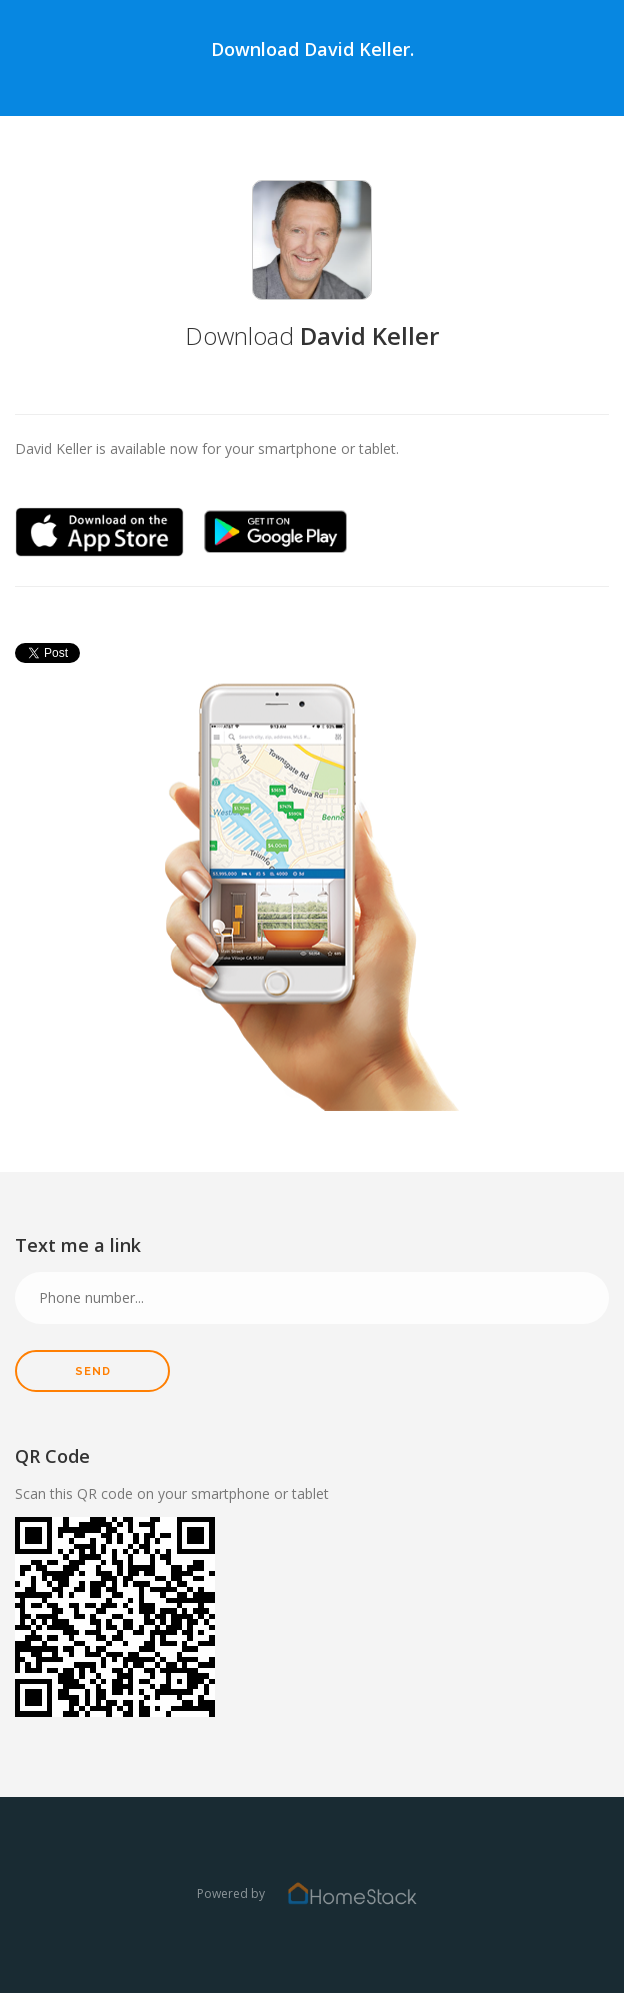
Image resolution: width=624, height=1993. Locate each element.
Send (93, 1371)
